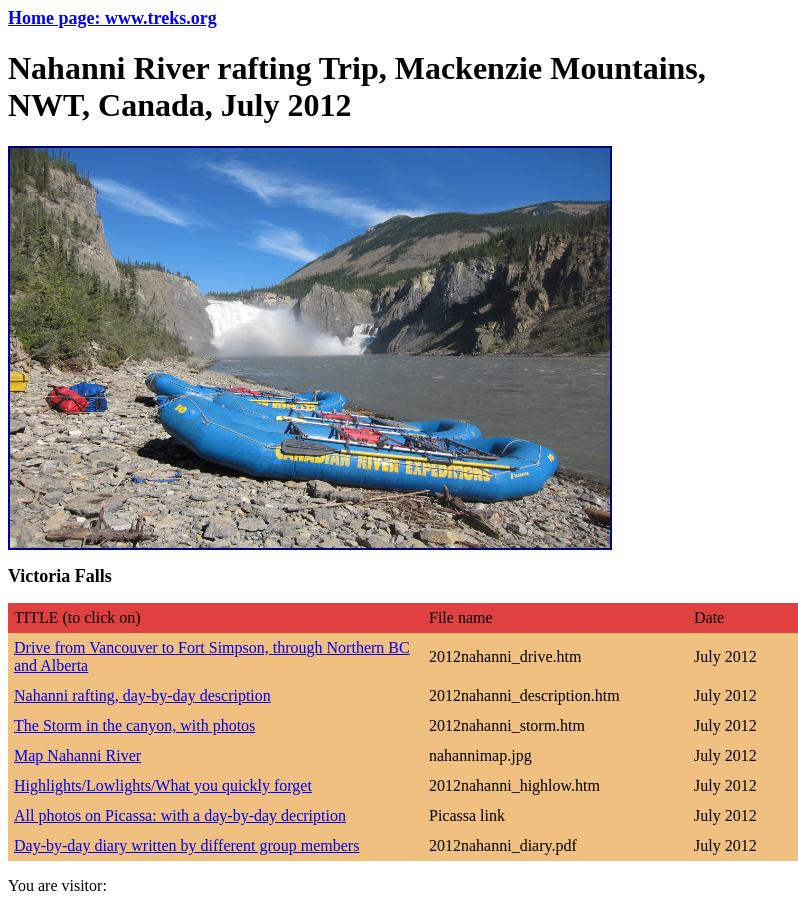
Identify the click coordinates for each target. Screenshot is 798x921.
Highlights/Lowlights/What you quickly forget (163, 785)
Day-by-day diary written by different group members (186, 845)
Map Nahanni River (77, 755)
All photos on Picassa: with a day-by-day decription (180, 815)
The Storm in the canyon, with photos (134, 725)
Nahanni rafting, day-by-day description (142, 695)
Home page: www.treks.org (112, 18)
